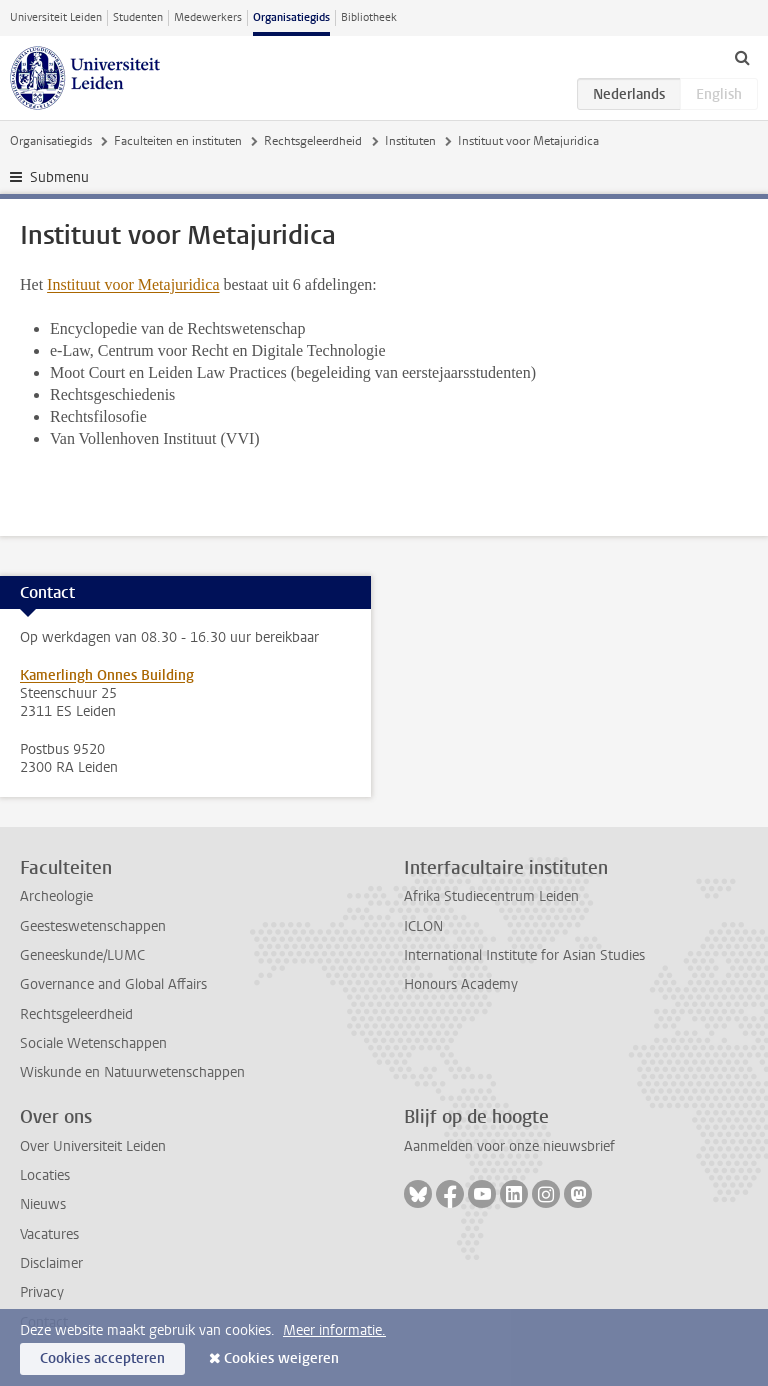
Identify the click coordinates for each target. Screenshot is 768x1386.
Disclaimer (51, 1263)
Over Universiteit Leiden (93, 1146)
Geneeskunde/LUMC (82, 955)
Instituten (410, 141)
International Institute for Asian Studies (524, 955)
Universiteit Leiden (56, 17)
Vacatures (49, 1234)
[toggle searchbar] (742, 57)
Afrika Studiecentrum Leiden (491, 896)
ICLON (423, 926)
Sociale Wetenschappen (93, 1043)
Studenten (138, 17)
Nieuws (43, 1204)
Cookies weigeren (281, 1358)
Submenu (59, 177)
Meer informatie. (334, 1330)
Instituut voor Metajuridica (133, 284)
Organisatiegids (291, 17)
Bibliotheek (369, 17)
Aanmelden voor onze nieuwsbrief (509, 1146)
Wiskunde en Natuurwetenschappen (132, 1072)
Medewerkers (208, 17)
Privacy (42, 1292)
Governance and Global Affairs (113, 984)
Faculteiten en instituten (178, 141)
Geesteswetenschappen (93, 926)
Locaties (45, 1175)
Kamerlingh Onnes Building (107, 675)
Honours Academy (461, 984)
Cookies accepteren (102, 1358)
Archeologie (56, 896)
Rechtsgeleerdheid (313, 141)
